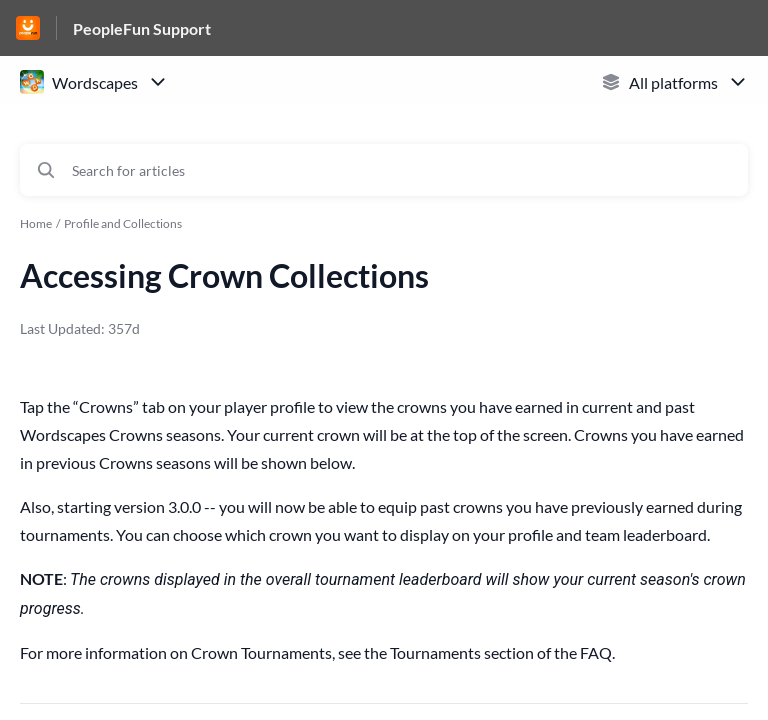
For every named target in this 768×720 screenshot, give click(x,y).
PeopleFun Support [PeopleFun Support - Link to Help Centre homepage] (142, 28)
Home (36, 223)
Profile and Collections (123, 223)
